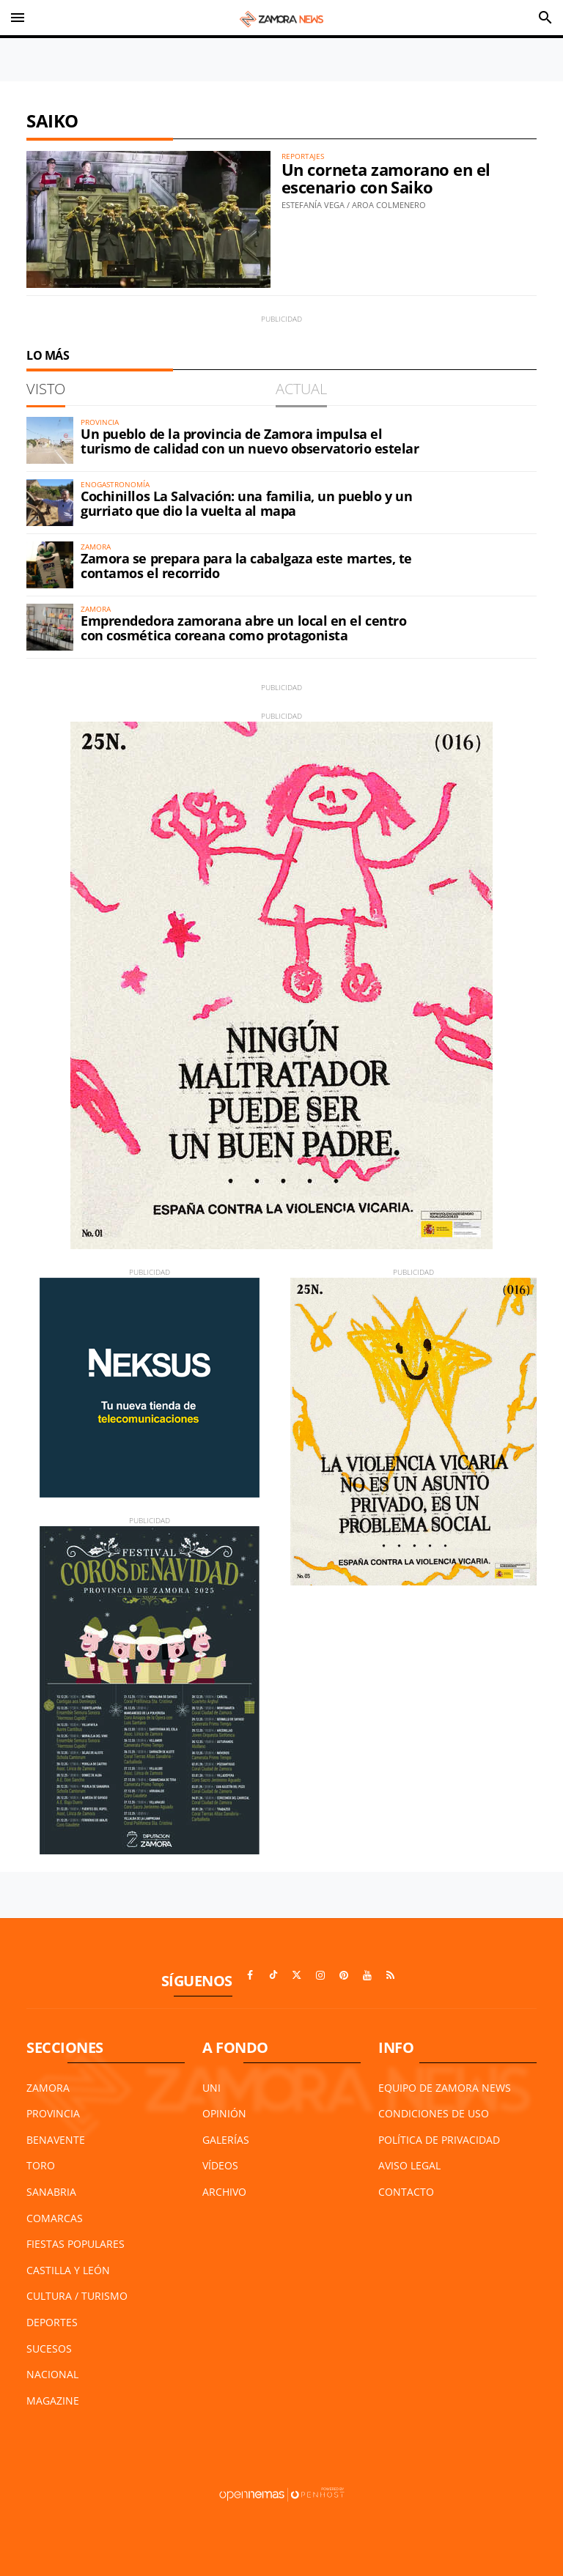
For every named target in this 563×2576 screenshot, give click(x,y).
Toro (40, 2165)
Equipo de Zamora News (444, 2088)
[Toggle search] (545, 17)
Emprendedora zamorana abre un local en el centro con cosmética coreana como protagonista (243, 628)
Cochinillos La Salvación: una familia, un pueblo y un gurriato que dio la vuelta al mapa (246, 503)
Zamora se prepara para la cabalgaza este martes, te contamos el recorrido (246, 565)
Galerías (225, 2140)
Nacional (52, 2374)
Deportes (52, 2322)
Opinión (224, 2113)
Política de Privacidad (439, 2140)
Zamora (48, 2088)
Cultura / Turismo (77, 2296)
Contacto (406, 2192)
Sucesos (49, 2348)
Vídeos (220, 2165)
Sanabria (51, 2192)
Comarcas (54, 2218)
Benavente (55, 2140)
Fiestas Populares (75, 2244)
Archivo (224, 2192)
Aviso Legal (409, 2165)
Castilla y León (68, 2270)
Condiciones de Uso (433, 2113)
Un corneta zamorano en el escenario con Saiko (386, 178)
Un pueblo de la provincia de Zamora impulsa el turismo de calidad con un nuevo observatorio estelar (250, 441)
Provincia (53, 2113)
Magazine (52, 2400)
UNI (211, 2088)
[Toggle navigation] (17, 17)
